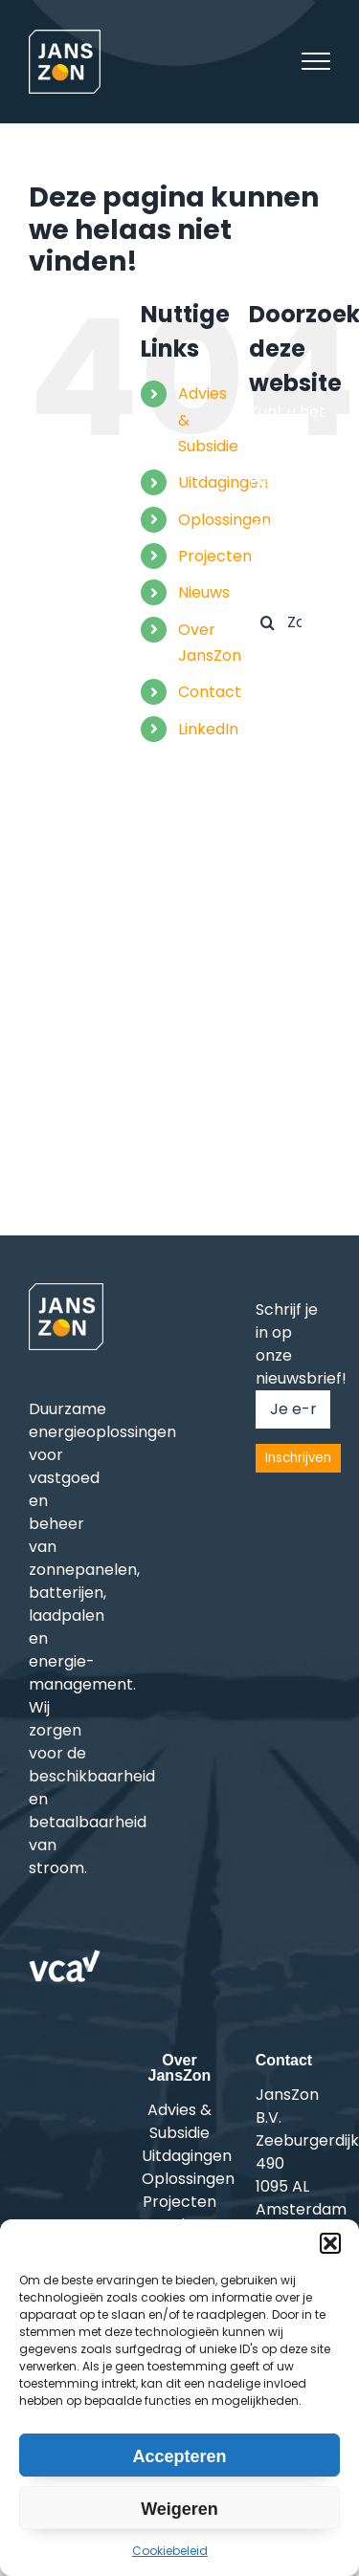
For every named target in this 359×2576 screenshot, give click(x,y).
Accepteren (179, 2456)
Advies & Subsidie (179, 2121)
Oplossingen (224, 520)
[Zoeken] (268, 622)
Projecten (215, 556)
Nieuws (204, 592)
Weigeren (179, 2509)
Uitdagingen (223, 482)
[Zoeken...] (289, 622)
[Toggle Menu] (316, 61)
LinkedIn (208, 729)
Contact (209, 692)
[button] (330, 2243)
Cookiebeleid (170, 2551)
